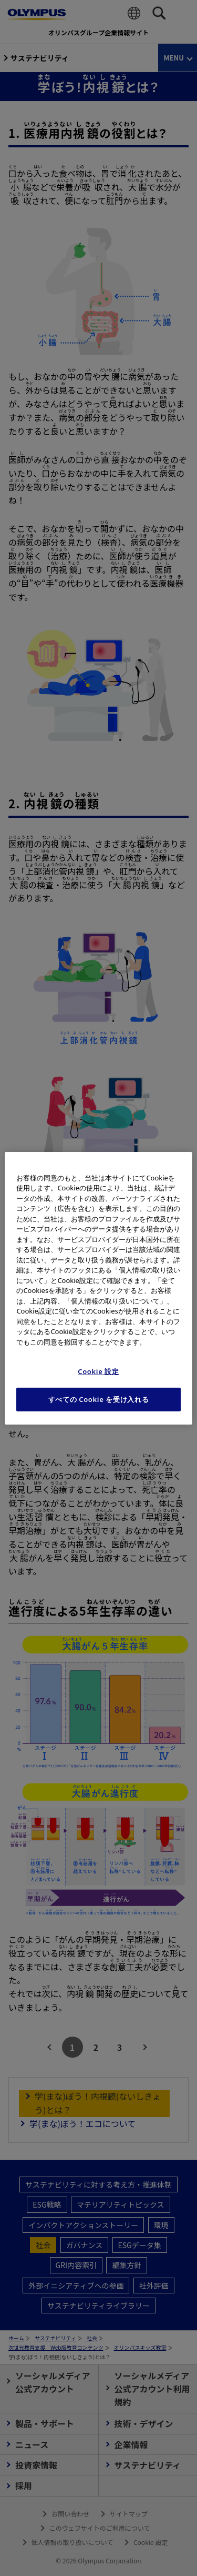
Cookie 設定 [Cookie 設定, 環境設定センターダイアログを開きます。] (98, 1371)
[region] (98, 1287)
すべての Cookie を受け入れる (98, 1399)
